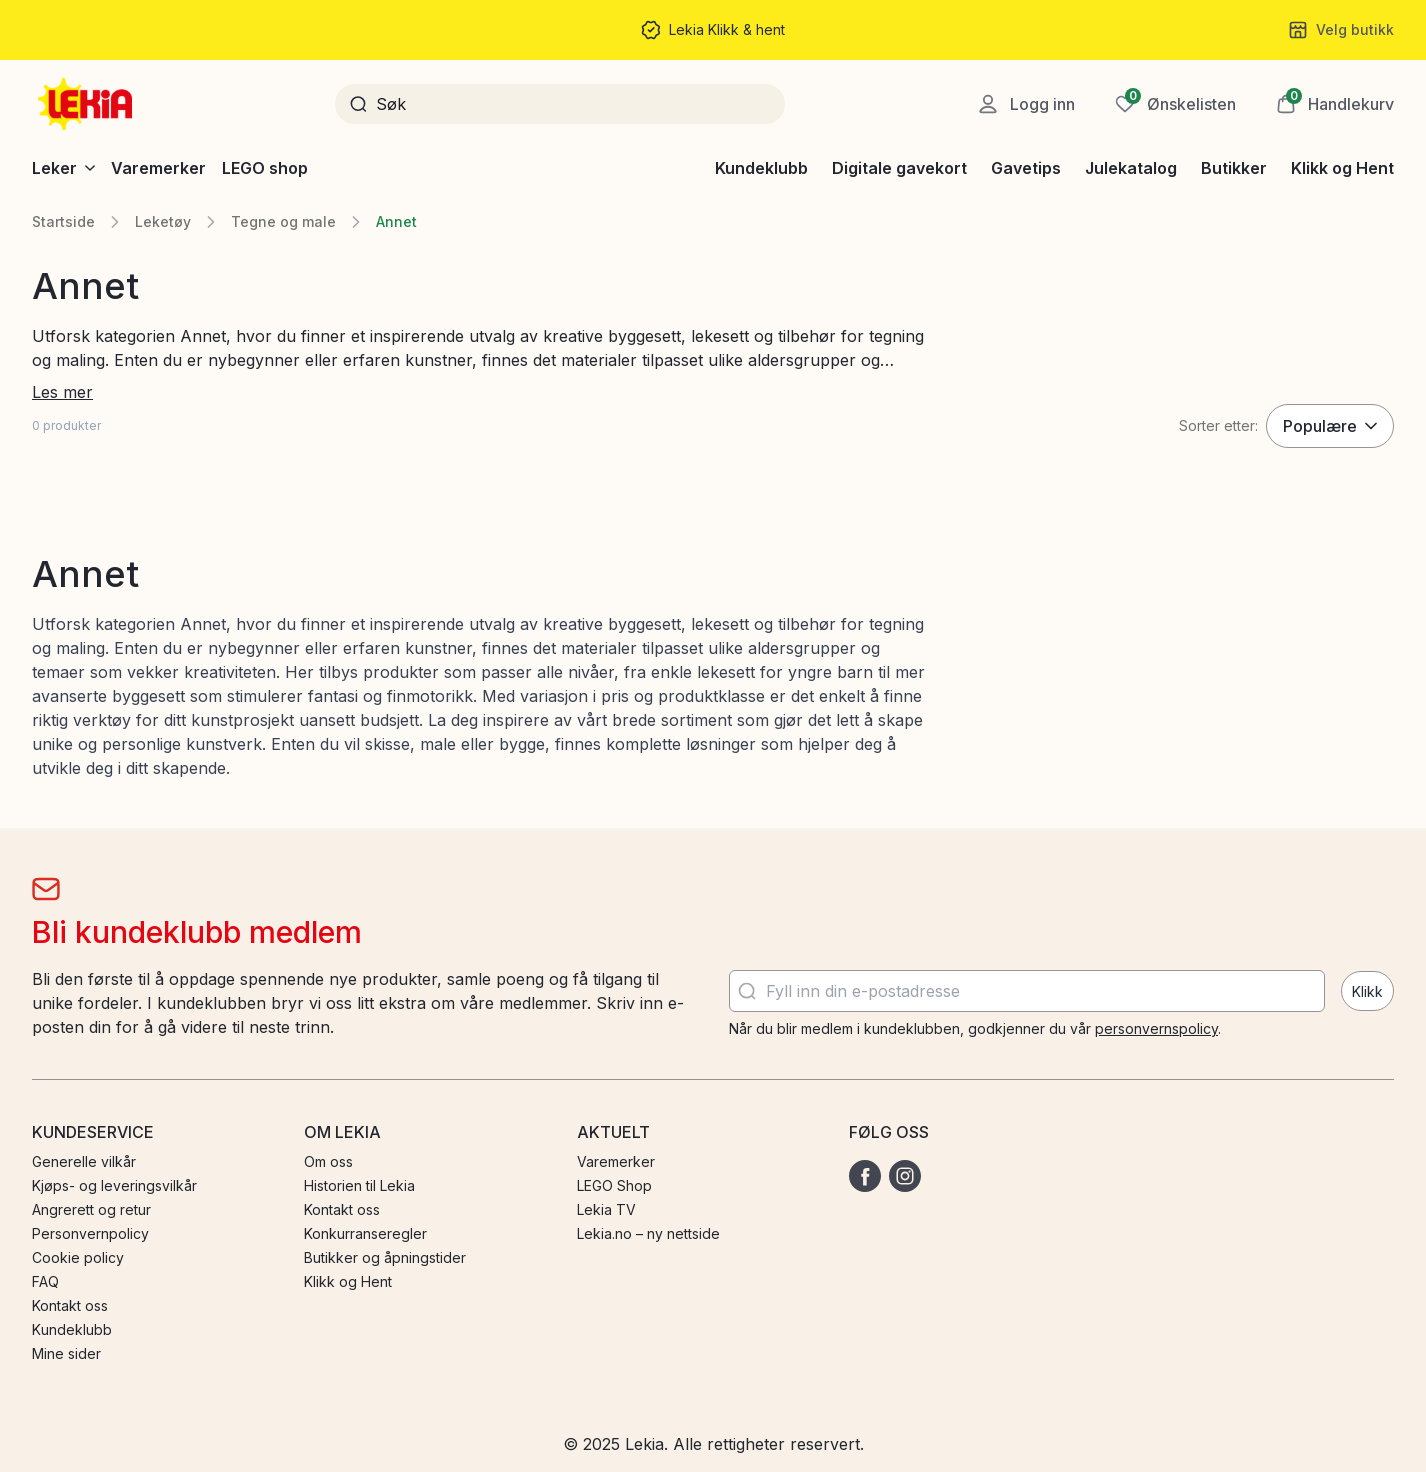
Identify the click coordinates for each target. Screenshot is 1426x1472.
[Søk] (573, 104)
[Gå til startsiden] (87, 104)
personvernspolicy (1156, 1028)
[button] (1335, 104)
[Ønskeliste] (1175, 104)
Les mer (62, 392)
